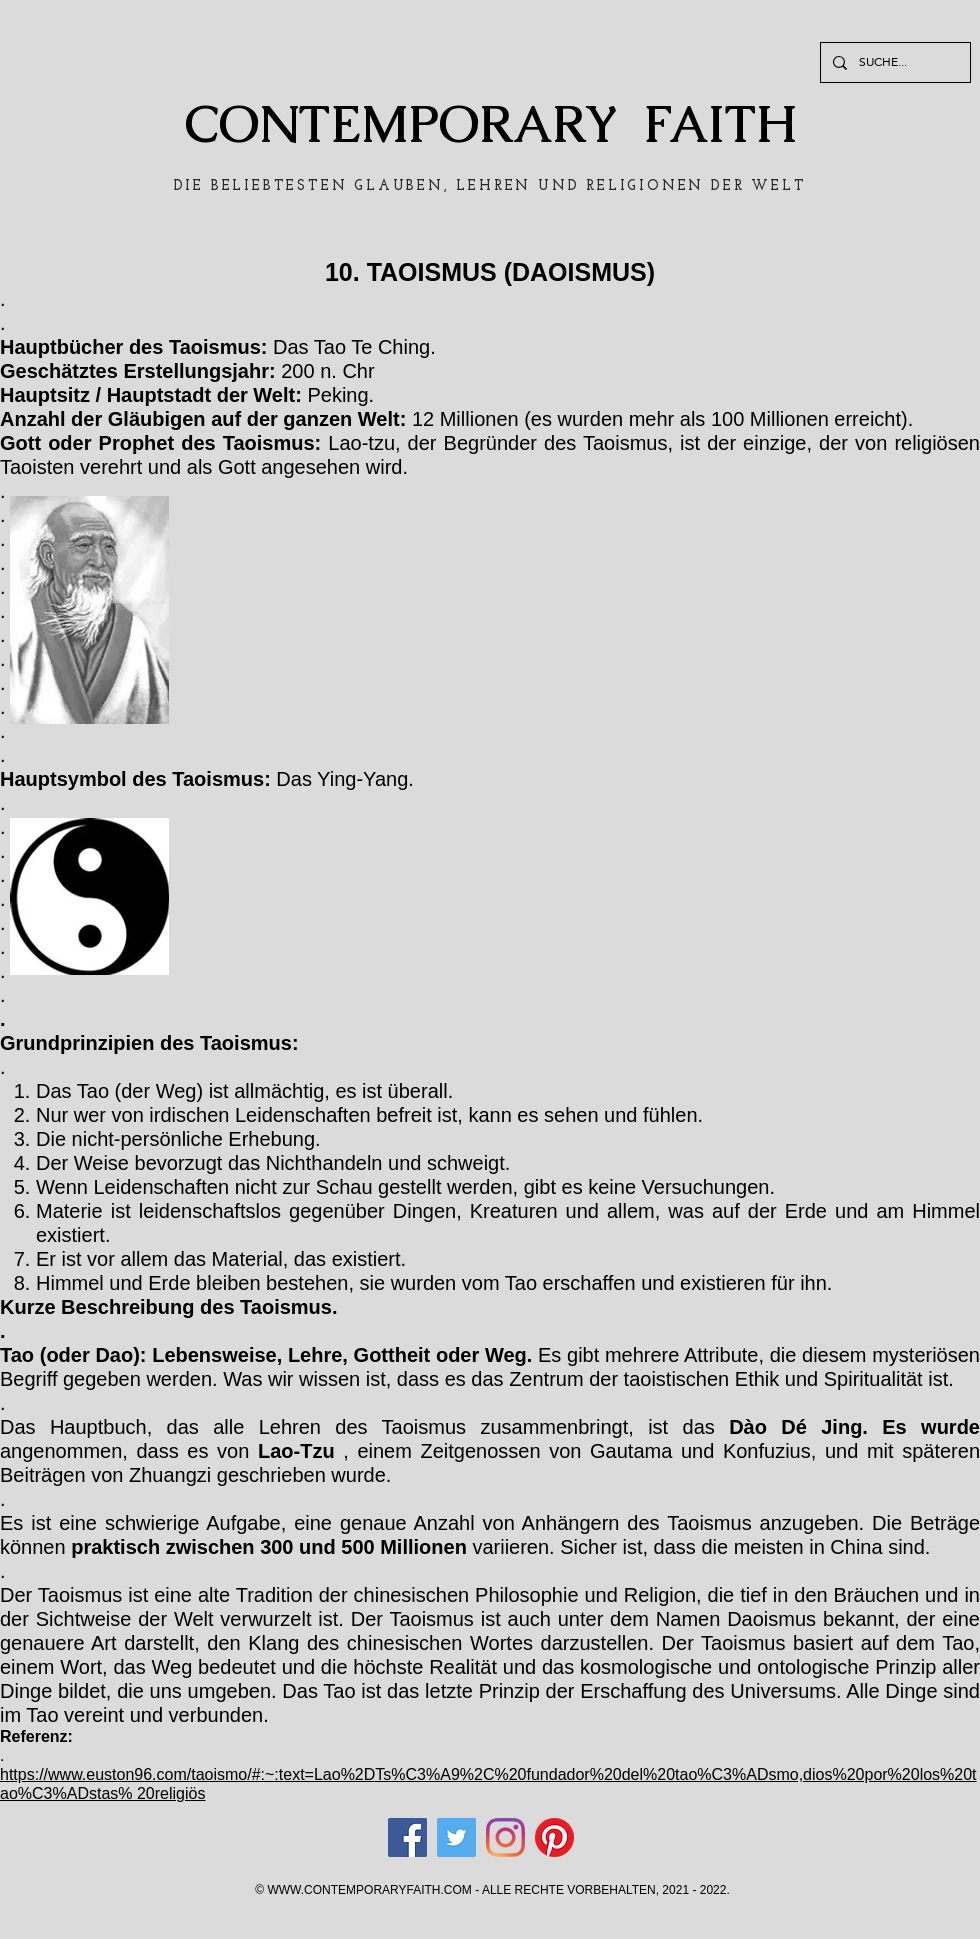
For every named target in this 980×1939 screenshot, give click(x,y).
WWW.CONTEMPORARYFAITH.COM (369, 1890)
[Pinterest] (554, 1837)
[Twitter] (456, 1837)
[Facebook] (407, 1837)
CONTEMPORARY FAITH (490, 124)
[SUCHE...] (893, 62)
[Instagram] (505, 1837)
